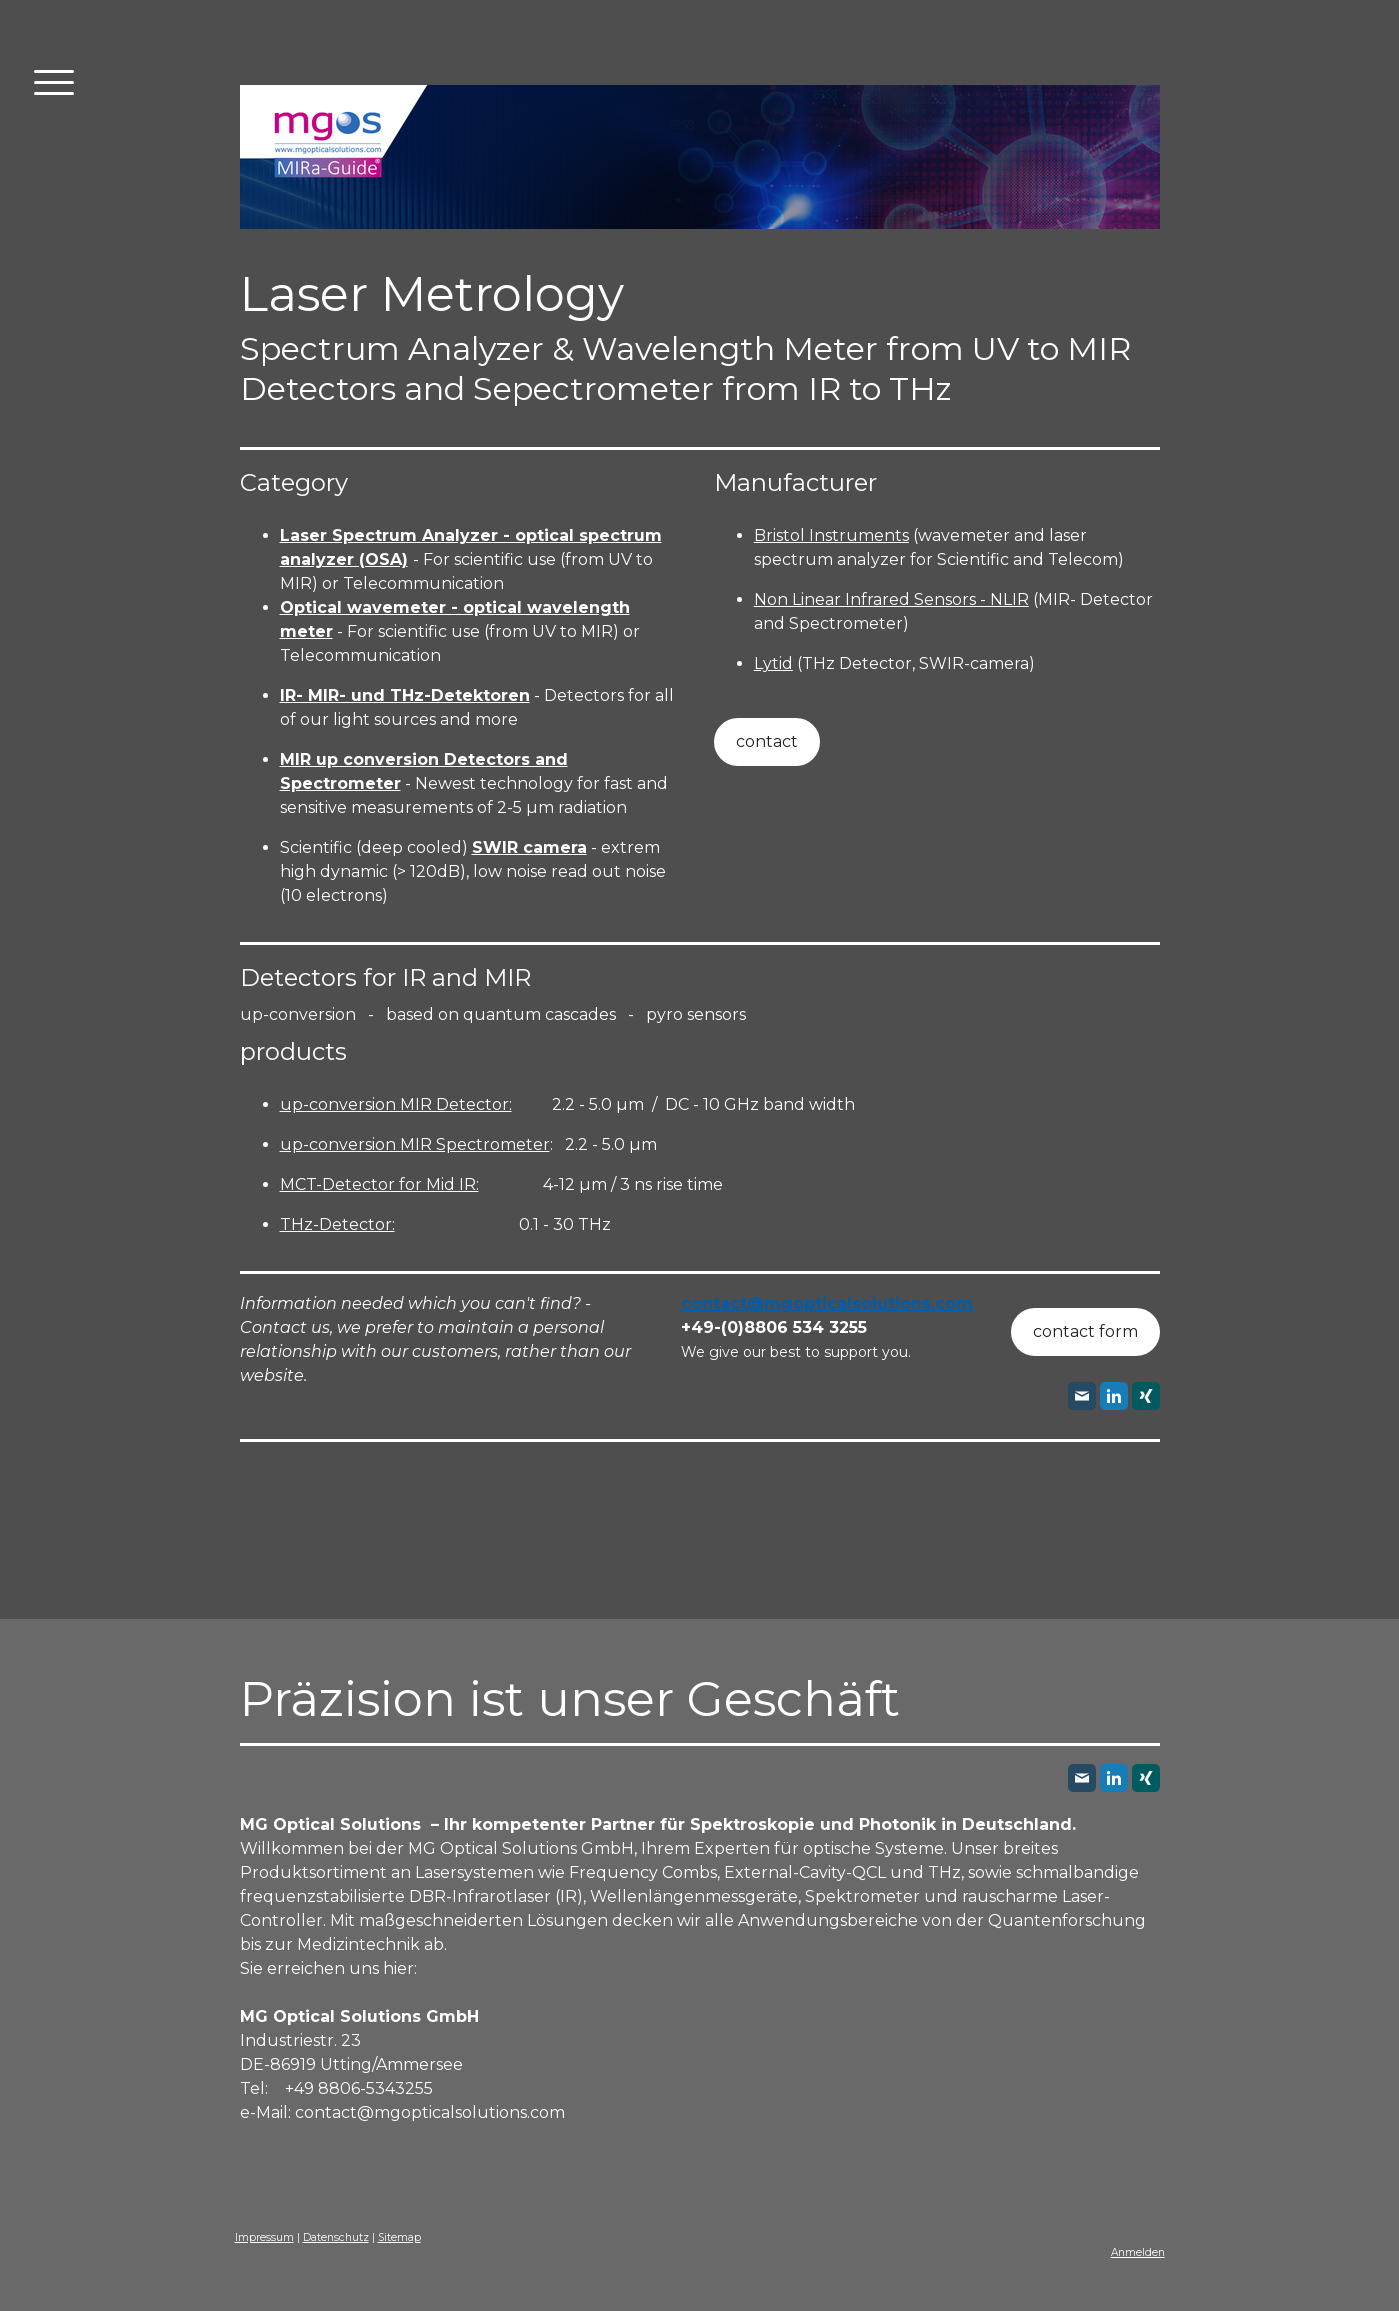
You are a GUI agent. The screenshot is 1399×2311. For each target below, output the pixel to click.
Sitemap (399, 2237)
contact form (1085, 1331)
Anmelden (1138, 2252)
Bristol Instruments (831, 535)
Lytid (773, 663)
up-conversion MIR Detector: (396, 1104)
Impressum (264, 2237)
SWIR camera (529, 847)
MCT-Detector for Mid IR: (379, 1184)
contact (767, 741)
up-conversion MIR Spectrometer (415, 1144)
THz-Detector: (337, 1224)
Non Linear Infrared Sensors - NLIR (891, 599)
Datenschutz (336, 2237)
